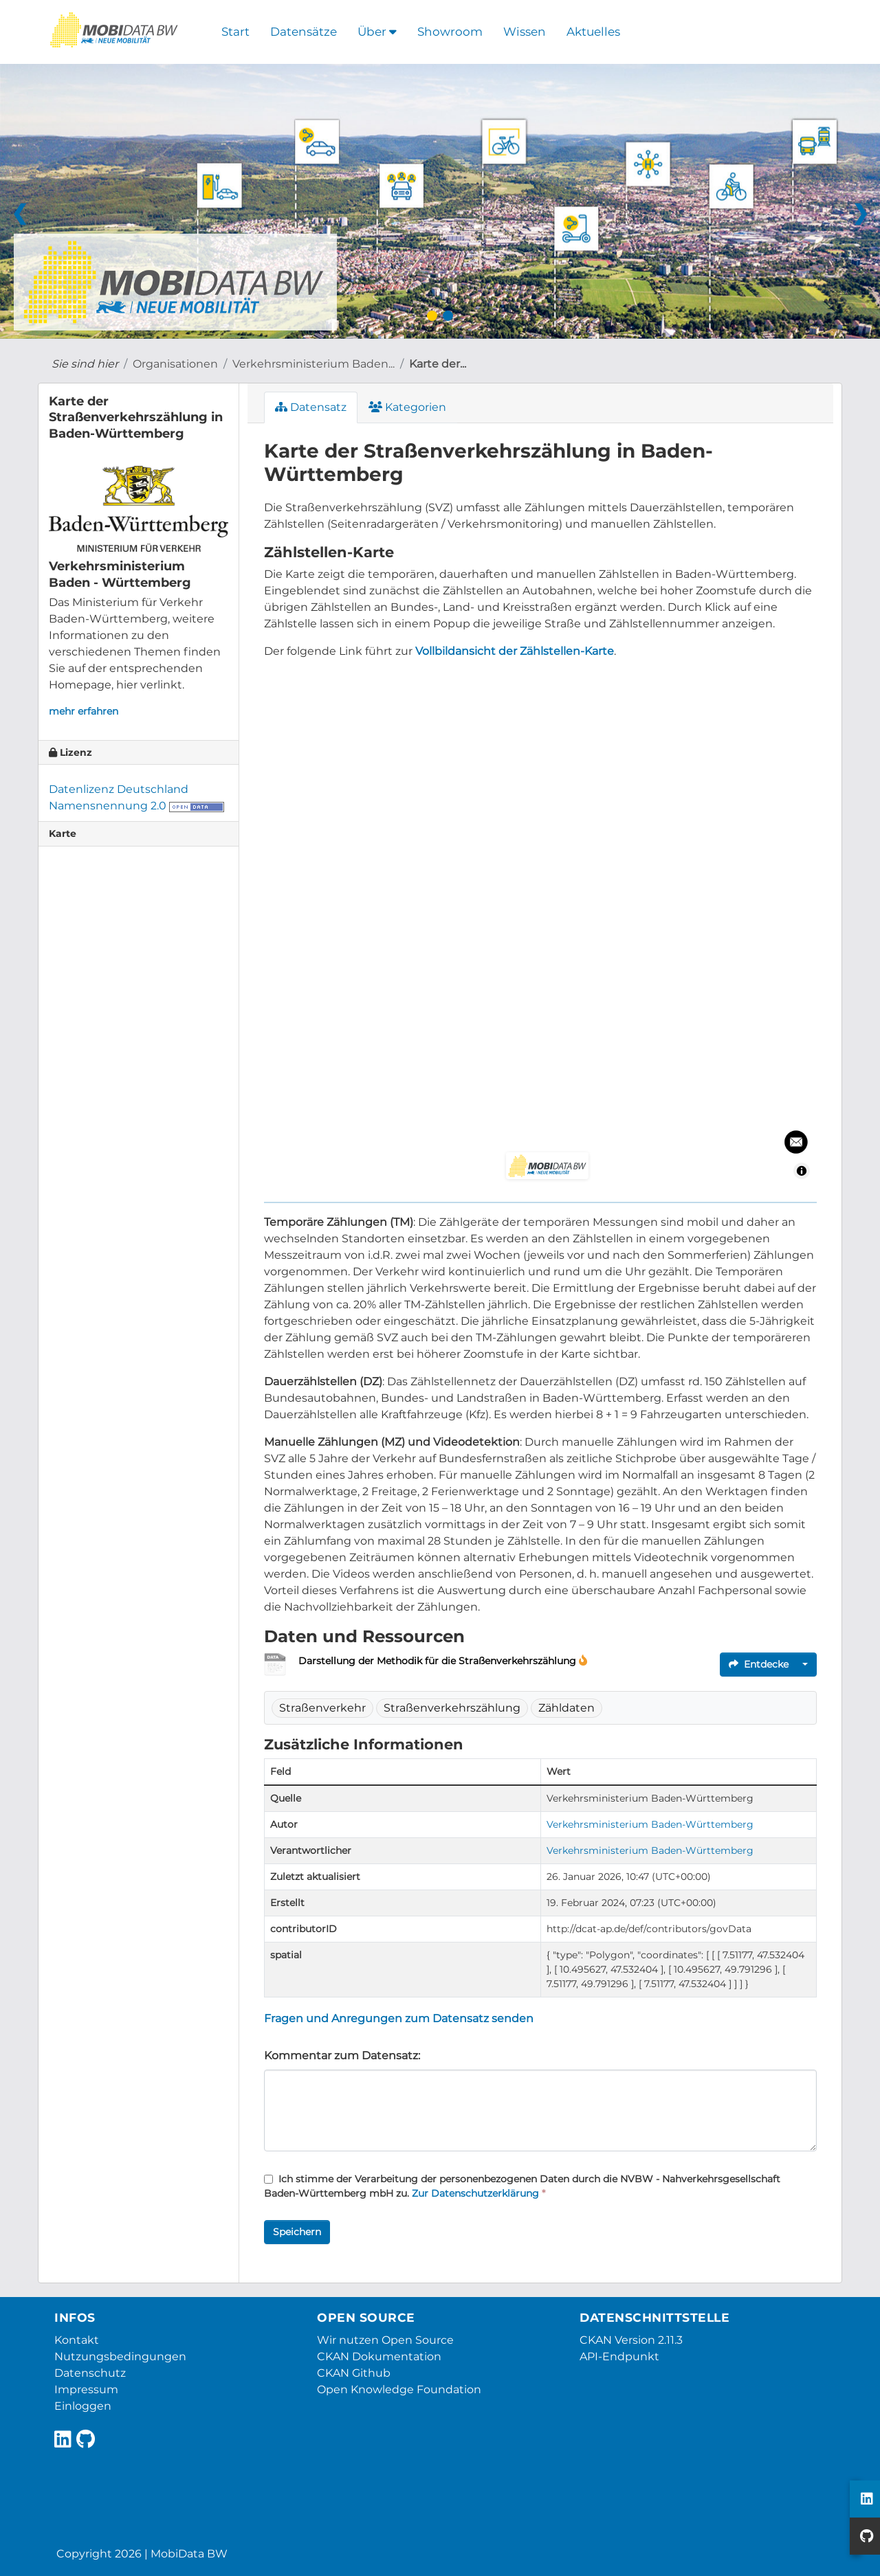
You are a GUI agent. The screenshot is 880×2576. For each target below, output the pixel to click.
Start (235, 31)
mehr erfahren (83, 711)
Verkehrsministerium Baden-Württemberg (650, 1824)
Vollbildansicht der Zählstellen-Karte (514, 651)
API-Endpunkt (619, 2356)
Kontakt (76, 2340)
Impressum (86, 2389)
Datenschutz (90, 2372)
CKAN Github (353, 2372)
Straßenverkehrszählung (452, 1707)
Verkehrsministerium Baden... (313, 363)
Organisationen (175, 363)
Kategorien (407, 407)
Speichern (297, 2232)
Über (377, 31)
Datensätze (303, 31)
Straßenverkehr (322, 1707)
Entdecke (759, 1664)
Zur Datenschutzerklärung (475, 2193)
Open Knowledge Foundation (399, 2389)
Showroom (450, 31)
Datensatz (310, 407)
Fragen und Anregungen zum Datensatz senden (399, 2018)
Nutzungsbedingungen (120, 2356)
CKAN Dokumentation (379, 2356)
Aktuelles (593, 31)
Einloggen (82, 2405)
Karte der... (437, 363)
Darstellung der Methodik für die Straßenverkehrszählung (438, 1661)
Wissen (524, 31)
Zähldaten (566, 1707)
